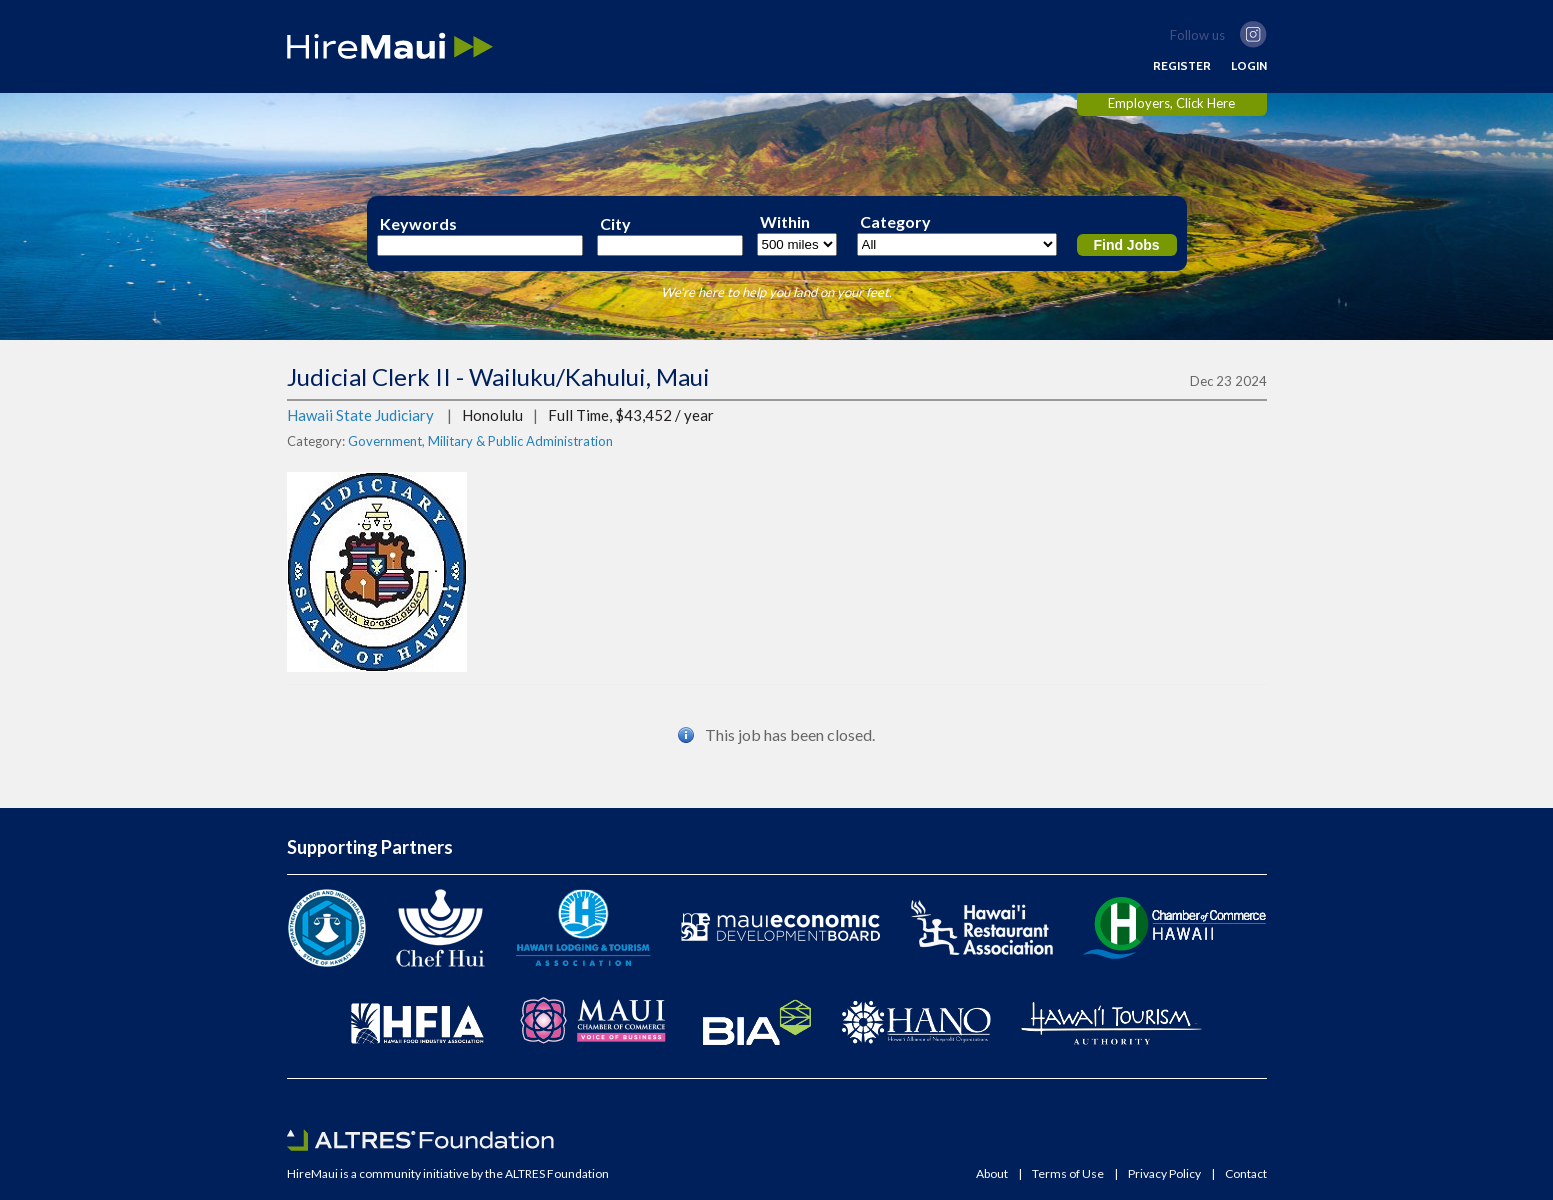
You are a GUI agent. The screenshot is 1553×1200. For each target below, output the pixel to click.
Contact (1246, 1174)
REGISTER (1182, 66)
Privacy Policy (1164, 1174)
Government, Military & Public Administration (480, 441)
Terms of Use (1068, 1174)
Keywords (418, 224)
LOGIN (1249, 66)
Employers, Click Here (1171, 103)
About (992, 1174)
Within (785, 222)
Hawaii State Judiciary (360, 415)
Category (895, 222)
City (615, 224)
